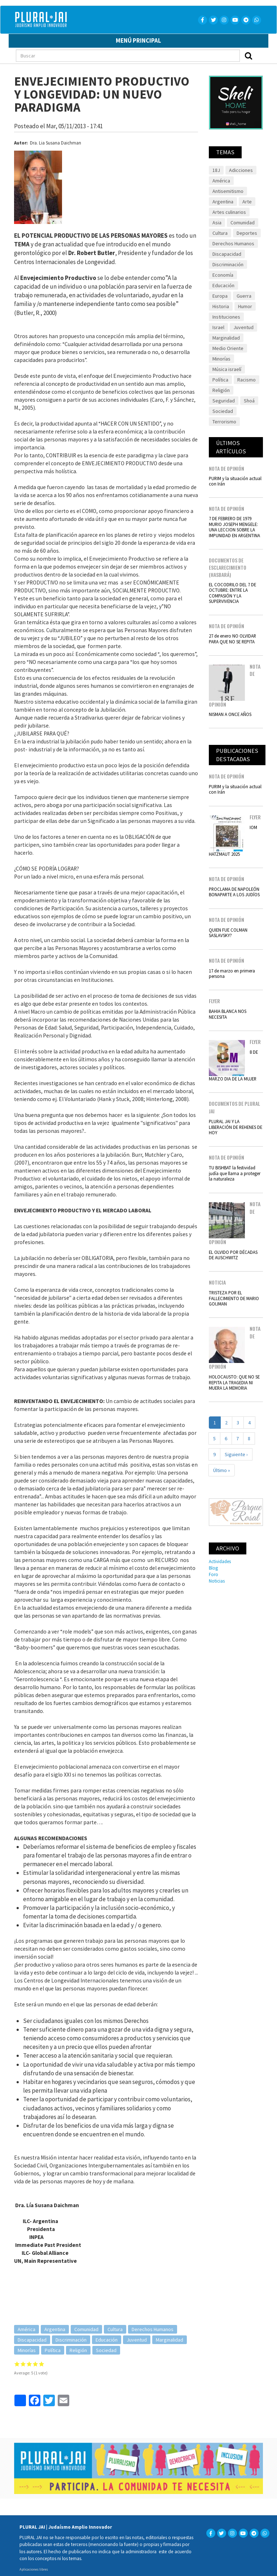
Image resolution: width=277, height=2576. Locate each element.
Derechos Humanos (152, 2329)
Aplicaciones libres (33, 2569)
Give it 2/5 (23, 2363)
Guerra (244, 296)
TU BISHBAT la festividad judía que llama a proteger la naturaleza (234, 1173)
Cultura (115, 2329)
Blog (213, 1568)
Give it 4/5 (35, 2363)
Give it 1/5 (17, 2363)
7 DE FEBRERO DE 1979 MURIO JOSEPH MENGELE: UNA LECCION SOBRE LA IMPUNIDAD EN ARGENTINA (234, 526)
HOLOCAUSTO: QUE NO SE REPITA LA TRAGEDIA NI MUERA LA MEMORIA (234, 1382)
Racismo (246, 379)
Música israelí (226, 369)
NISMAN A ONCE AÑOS (230, 714)
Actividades (220, 1561)
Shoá (249, 400)
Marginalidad (169, 2339)
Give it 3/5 (29, 2363)
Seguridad (223, 400)
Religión (78, 2350)
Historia (220, 306)
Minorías (27, 2350)
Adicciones (241, 170)
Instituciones (226, 317)
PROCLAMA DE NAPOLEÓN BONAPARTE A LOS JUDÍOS (234, 891)
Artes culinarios (229, 212)
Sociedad (106, 2350)
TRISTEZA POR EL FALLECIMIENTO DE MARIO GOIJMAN (234, 1298)
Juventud (137, 2339)
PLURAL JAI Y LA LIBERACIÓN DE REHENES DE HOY (235, 1126)
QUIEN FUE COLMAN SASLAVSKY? (228, 932)
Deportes (247, 233)
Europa (220, 296)
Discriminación (71, 2339)
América (26, 2329)
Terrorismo (224, 421)
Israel (218, 327)
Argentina (54, 2329)
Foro (213, 1574)
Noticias (217, 1581)
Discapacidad (32, 2339)
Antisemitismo (227, 191)
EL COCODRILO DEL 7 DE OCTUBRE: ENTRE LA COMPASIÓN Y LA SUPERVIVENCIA (232, 593)
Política (53, 2350)
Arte (247, 201)
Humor (245, 306)
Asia (216, 222)
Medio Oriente (227, 348)
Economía (222, 275)
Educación (107, 2339)
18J (216, 170)
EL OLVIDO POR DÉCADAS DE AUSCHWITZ (233, 1254)
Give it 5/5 (42, 2363)
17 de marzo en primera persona (232, 973)
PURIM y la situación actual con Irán (235, 481)
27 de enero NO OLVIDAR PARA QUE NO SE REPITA (232, 638)
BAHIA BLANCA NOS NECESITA (227, 1013)
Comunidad (86, 2329)
